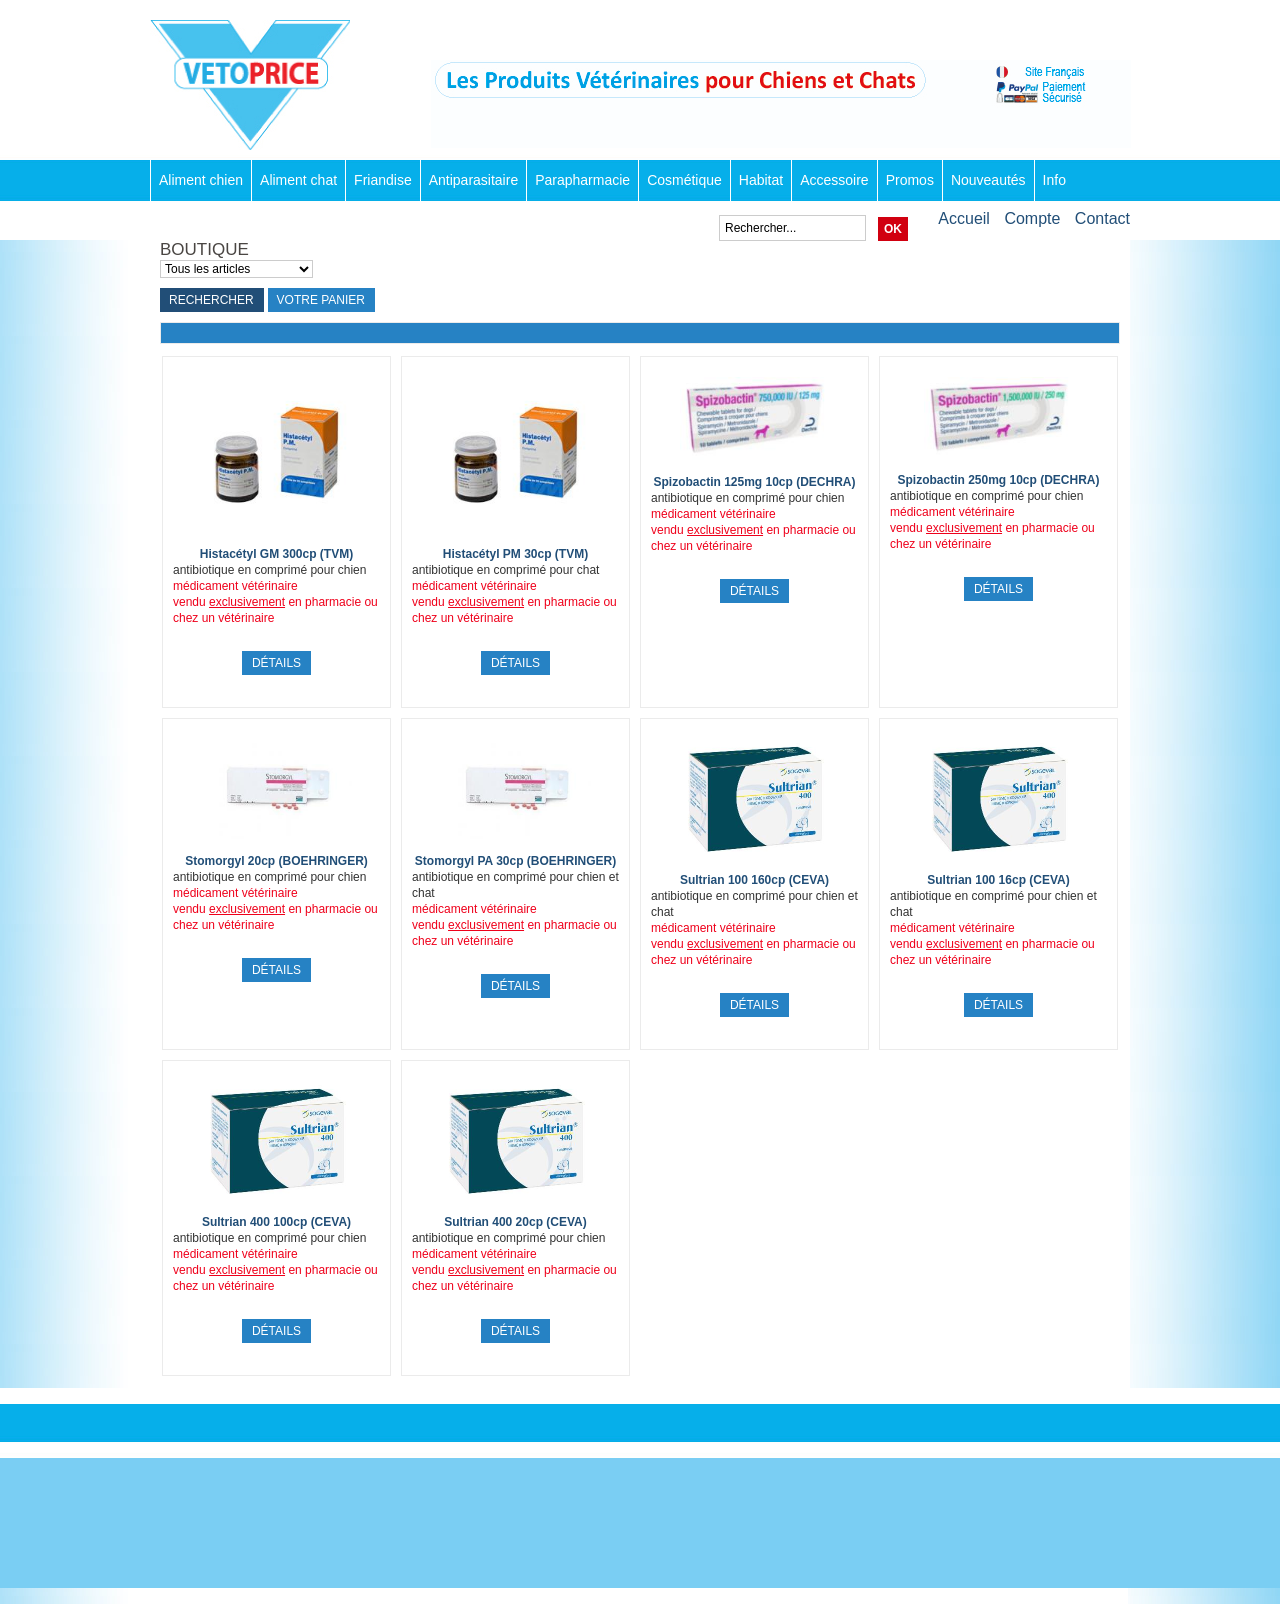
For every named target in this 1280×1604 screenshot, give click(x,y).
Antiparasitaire (474, 180)
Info (1054, 180)
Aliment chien (201, 180)
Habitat (761, 180)
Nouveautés (988, 180)
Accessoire (834, 180)
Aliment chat (298, 180)
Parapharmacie (582, 180)
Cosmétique (684, 180)
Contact (1102, 218)
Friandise (383, 180)
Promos (910, 180)
